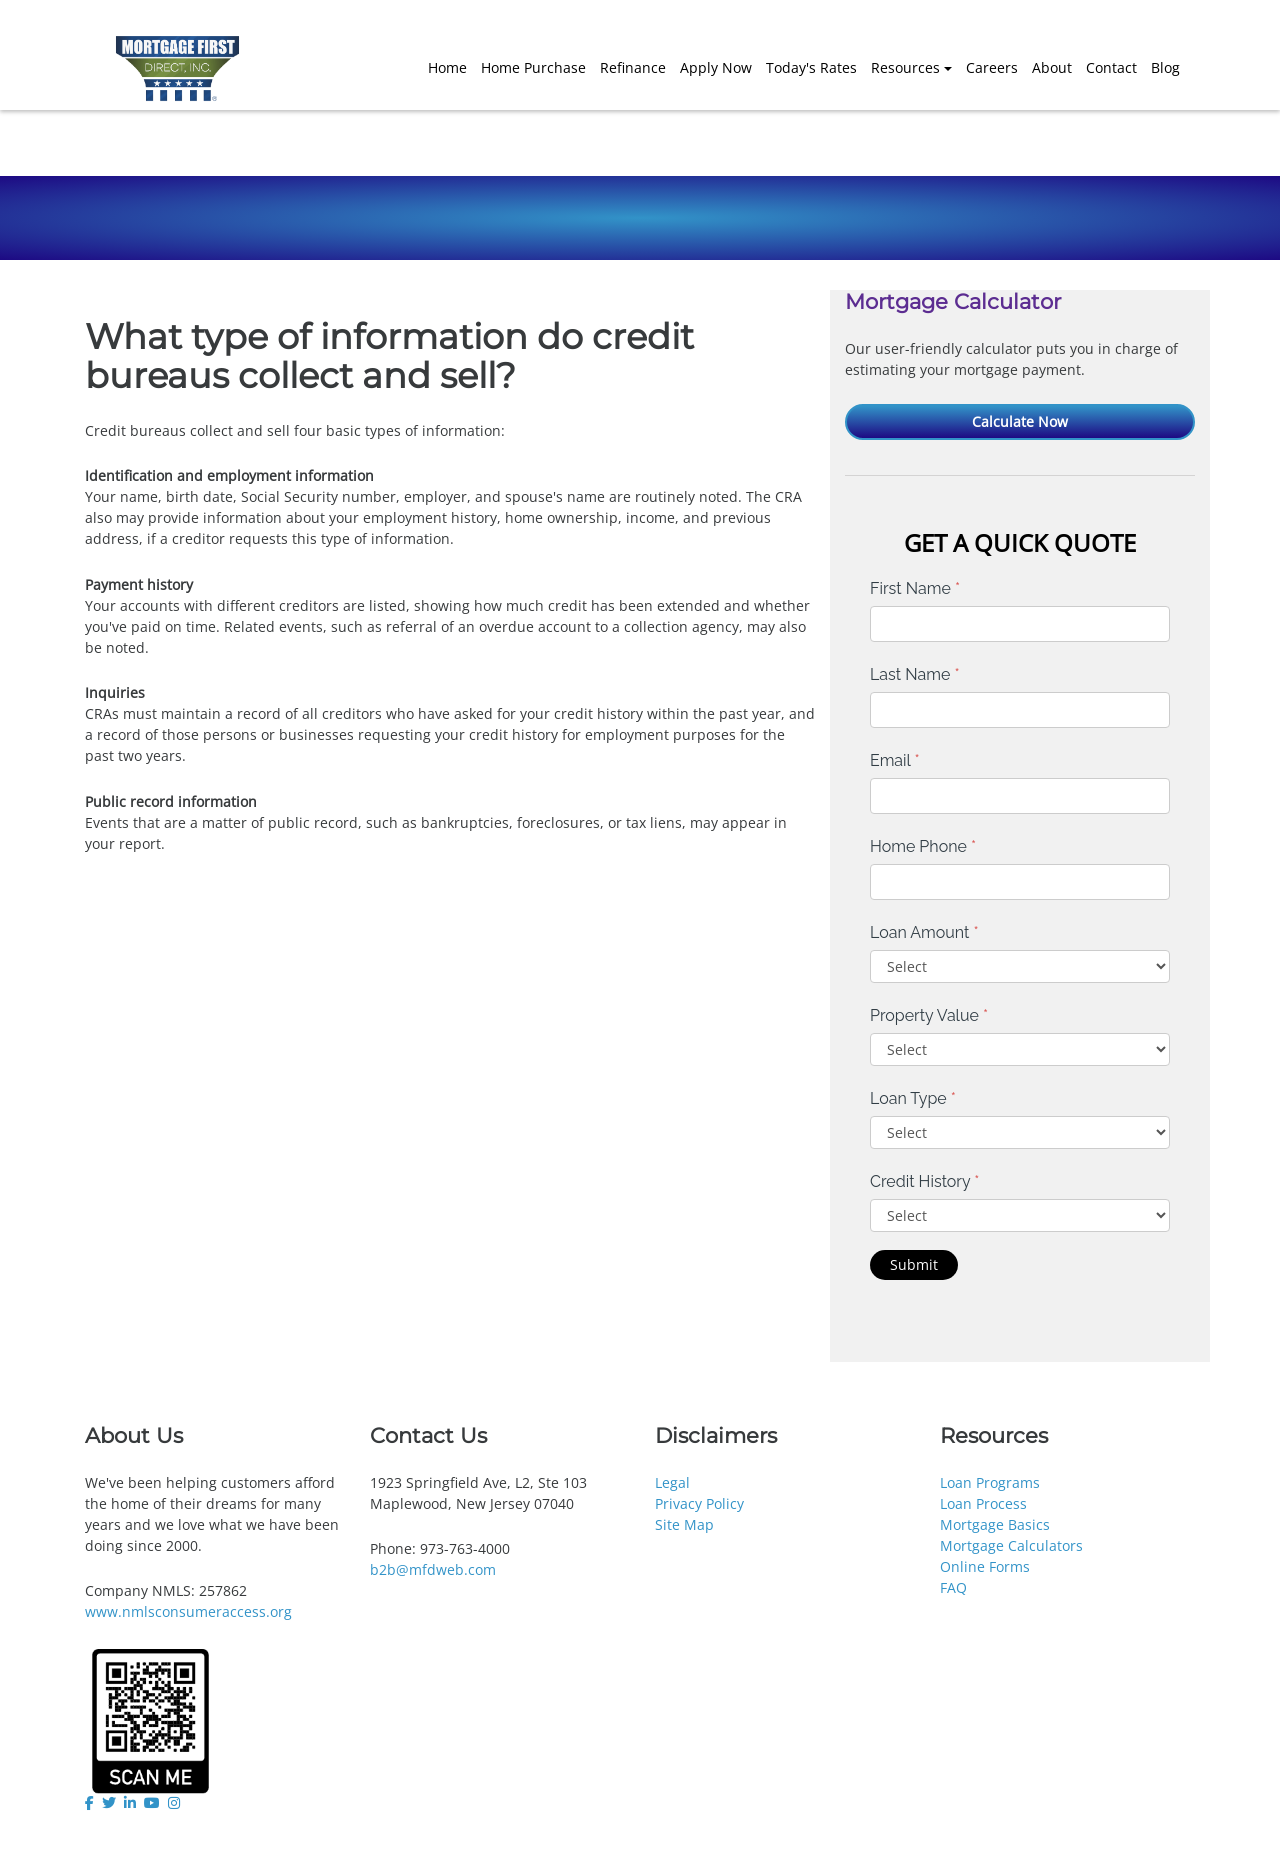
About (1052, 67)
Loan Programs (990, 1482)
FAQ (953, 1587)
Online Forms (985, 1566)
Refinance (633, 67)
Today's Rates (811, 67)
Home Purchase (533, 67)
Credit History (924, 1181)
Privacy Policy (699, 1503)
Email (895, 760)
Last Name (915, 674)
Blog (1165, 67)
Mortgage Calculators (1011, 1545)
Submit (914, 1264)
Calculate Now (1020, 421)
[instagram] (174, 1803)
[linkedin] (130, 1803)
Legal (672, 1482)
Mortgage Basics (995, 1524)
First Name (915, 588)
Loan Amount (924, 932)
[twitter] (109, 1803)
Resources (905, 67)
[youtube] (152, 1803)
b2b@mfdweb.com (433, 1569)
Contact (1111, 67)
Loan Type (913, 1098)
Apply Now (716, 67)
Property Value (929, 1015)
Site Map (684, 1524)
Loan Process (983, 1503)
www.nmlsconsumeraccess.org (188, 1611)
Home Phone (923, 846)
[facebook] (91, 1803)
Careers (992, 67)
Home (447, 67)
